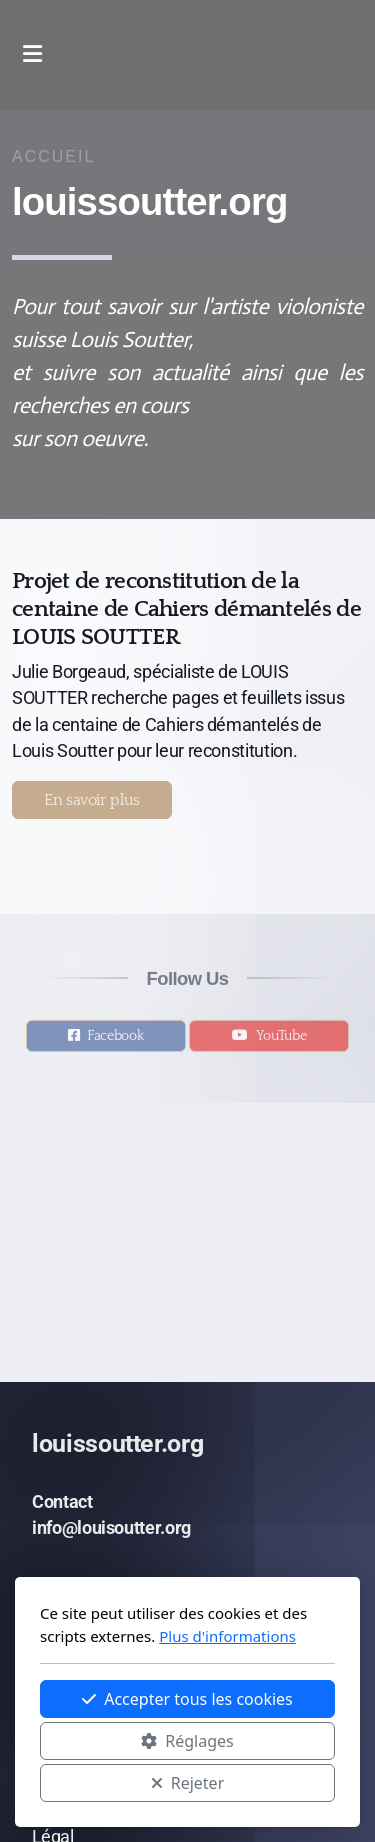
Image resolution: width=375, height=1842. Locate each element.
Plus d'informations (227, 1636)
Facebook (115, 1041)
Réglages (187, 1741)
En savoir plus (92, 800)
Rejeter (188, 1783)
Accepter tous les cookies (187, 1699)
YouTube (281, 1041)
